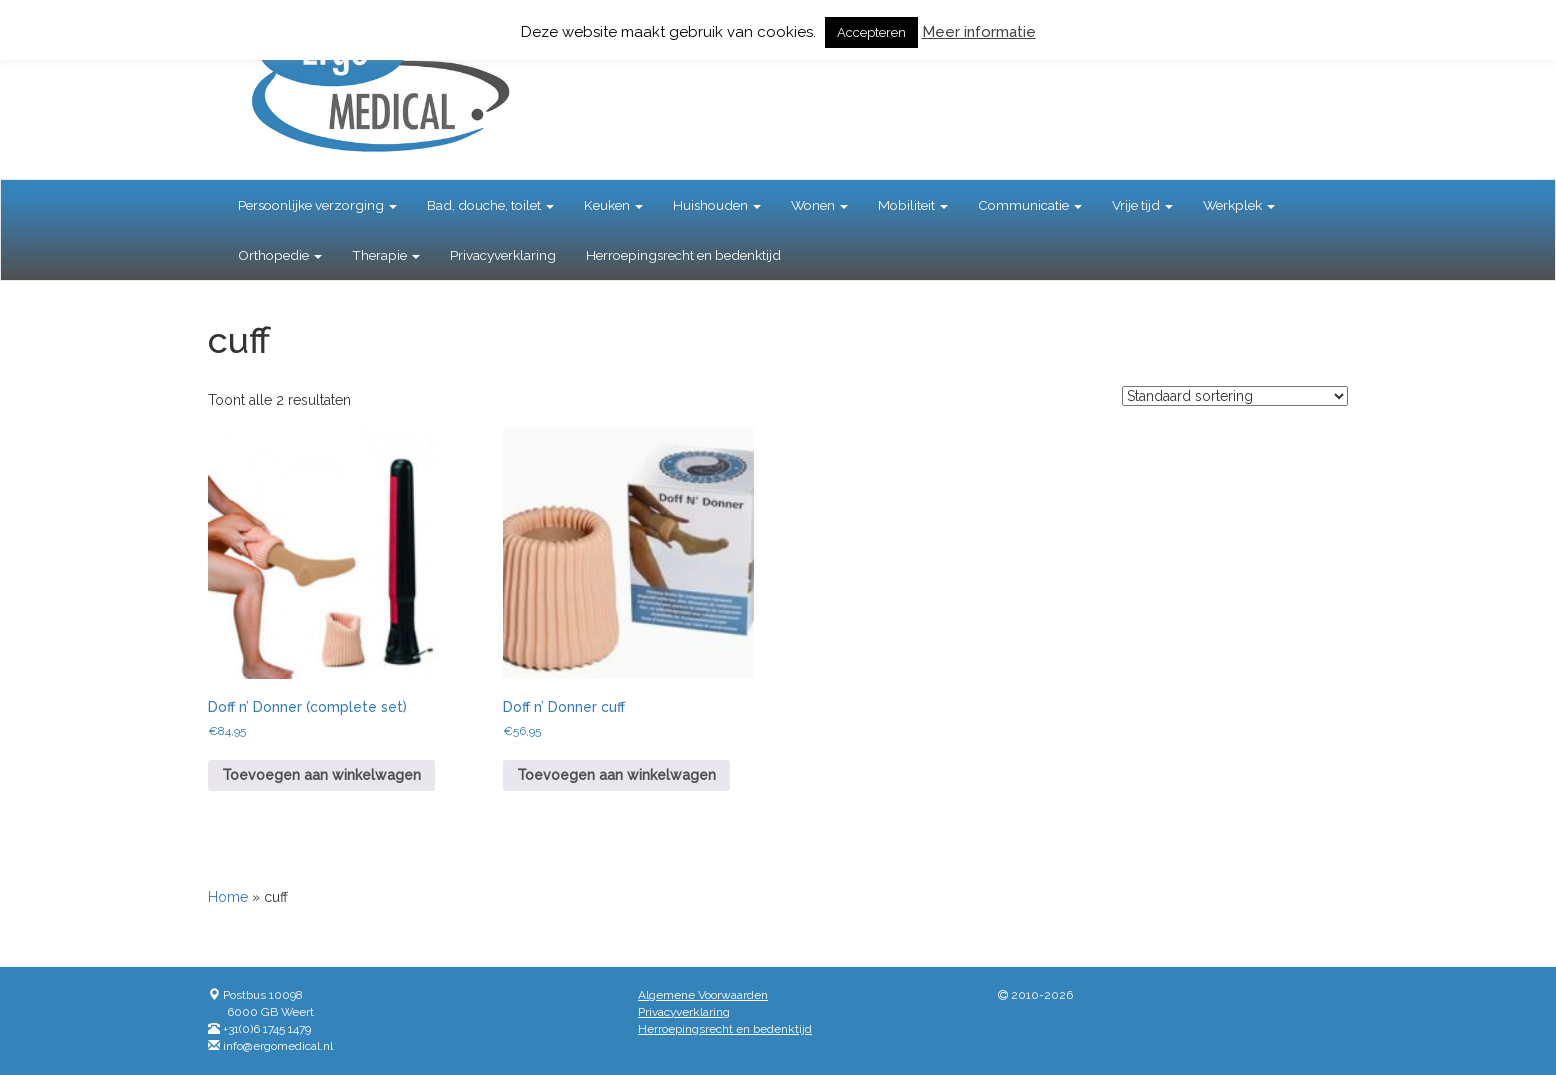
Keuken (613, 205)
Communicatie (1030, 205)
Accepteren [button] (871, 32)
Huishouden (717, 205)
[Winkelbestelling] (1235, 396)
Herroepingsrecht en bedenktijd (683, 255)
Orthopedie (280, 255)
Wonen (819, 205)
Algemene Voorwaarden (703, 995)
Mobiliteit (913, 205)
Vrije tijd (1142, 205)
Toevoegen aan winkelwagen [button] (321, 775)
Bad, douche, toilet (490, 205)
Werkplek (1239, 205)
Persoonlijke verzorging (317, 205)
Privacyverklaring (503, 255)
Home (228, 897)
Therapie (386, 255)
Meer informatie (979, 32)
